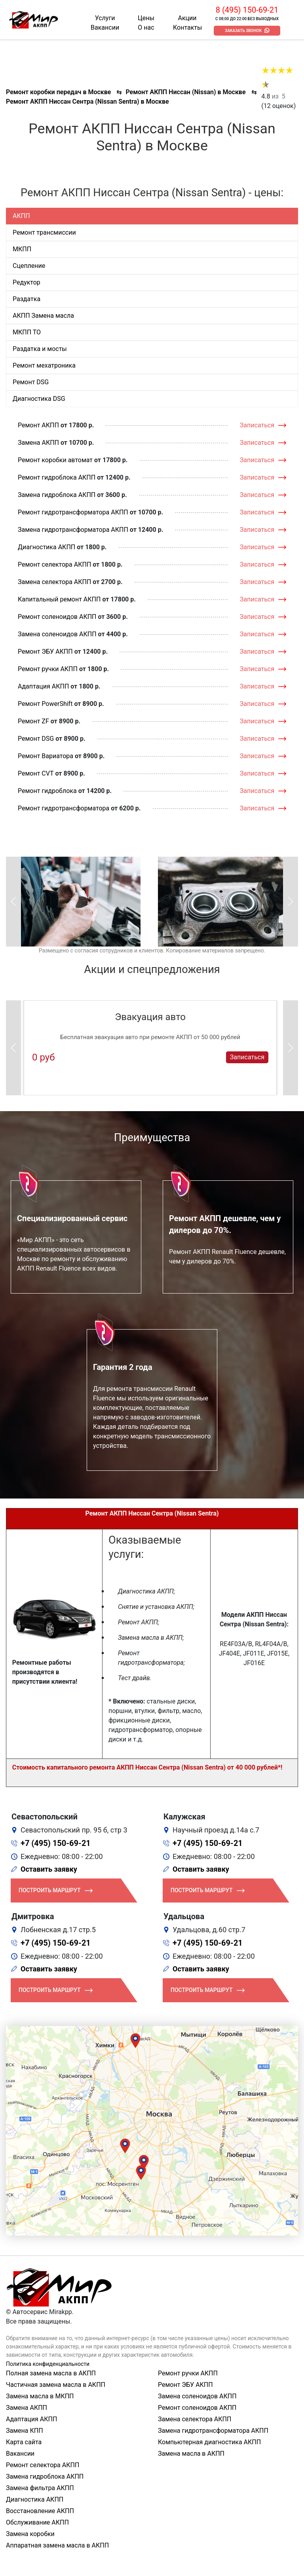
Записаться (257, 425)
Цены (146, 18)
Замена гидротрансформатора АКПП (73, 529)
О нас (146, 27)
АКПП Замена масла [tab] (43, 315)
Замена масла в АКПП (191, 2453)
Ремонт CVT (36, 773)
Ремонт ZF (33, 721)
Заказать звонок (243, 30)
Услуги (105, 18)
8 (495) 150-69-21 (247, 10)
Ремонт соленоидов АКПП (57, 616)
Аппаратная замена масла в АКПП (57, 2545)
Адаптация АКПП (43, 686)
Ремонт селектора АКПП (54, 564)
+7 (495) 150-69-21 (56, 1843)
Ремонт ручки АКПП (48, 669)
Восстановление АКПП (40, 2511)
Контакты (187, 27)
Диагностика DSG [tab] (39, 398)
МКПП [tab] (22, 249)
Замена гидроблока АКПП (56, 495)
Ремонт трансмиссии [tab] (44, 232)
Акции (187, 18)
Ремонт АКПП (38, 425)
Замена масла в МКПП (40, 2396)
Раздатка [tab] (26, 299)
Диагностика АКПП (46, 547)
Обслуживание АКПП (37, 2522)
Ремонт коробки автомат (55, 460)
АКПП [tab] (21, 216)
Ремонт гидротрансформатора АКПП (73, 512)
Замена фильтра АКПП (40, 2488)
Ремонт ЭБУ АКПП (45, 651)
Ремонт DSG (36, 738)
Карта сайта (24, 2442)
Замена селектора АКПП (54, 582)
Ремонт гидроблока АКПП (56, 477)
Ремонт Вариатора (45, 756)
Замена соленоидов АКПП (57, 634)
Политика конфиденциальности (47, 2364)
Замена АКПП (38, 442)
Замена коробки (30, 2534)
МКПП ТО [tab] (27, 332)
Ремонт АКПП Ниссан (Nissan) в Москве (185, 92)
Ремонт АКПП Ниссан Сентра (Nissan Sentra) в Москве (87, 101)
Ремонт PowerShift (45, 704)
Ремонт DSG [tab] (31, 382)
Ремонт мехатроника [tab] (44, 365)
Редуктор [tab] (26, 282)
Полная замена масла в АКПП (51, 2373)
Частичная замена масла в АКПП (55, 2384)
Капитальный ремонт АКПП (59, 599)
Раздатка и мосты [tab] (40, 349)
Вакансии (105, 27)
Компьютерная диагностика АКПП (209, 2442)
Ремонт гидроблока (47, 791)
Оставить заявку (49, 1869)
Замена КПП (24, 2430)
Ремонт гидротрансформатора (63, 808)
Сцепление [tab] (29, 265)
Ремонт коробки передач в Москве (58, 92)
